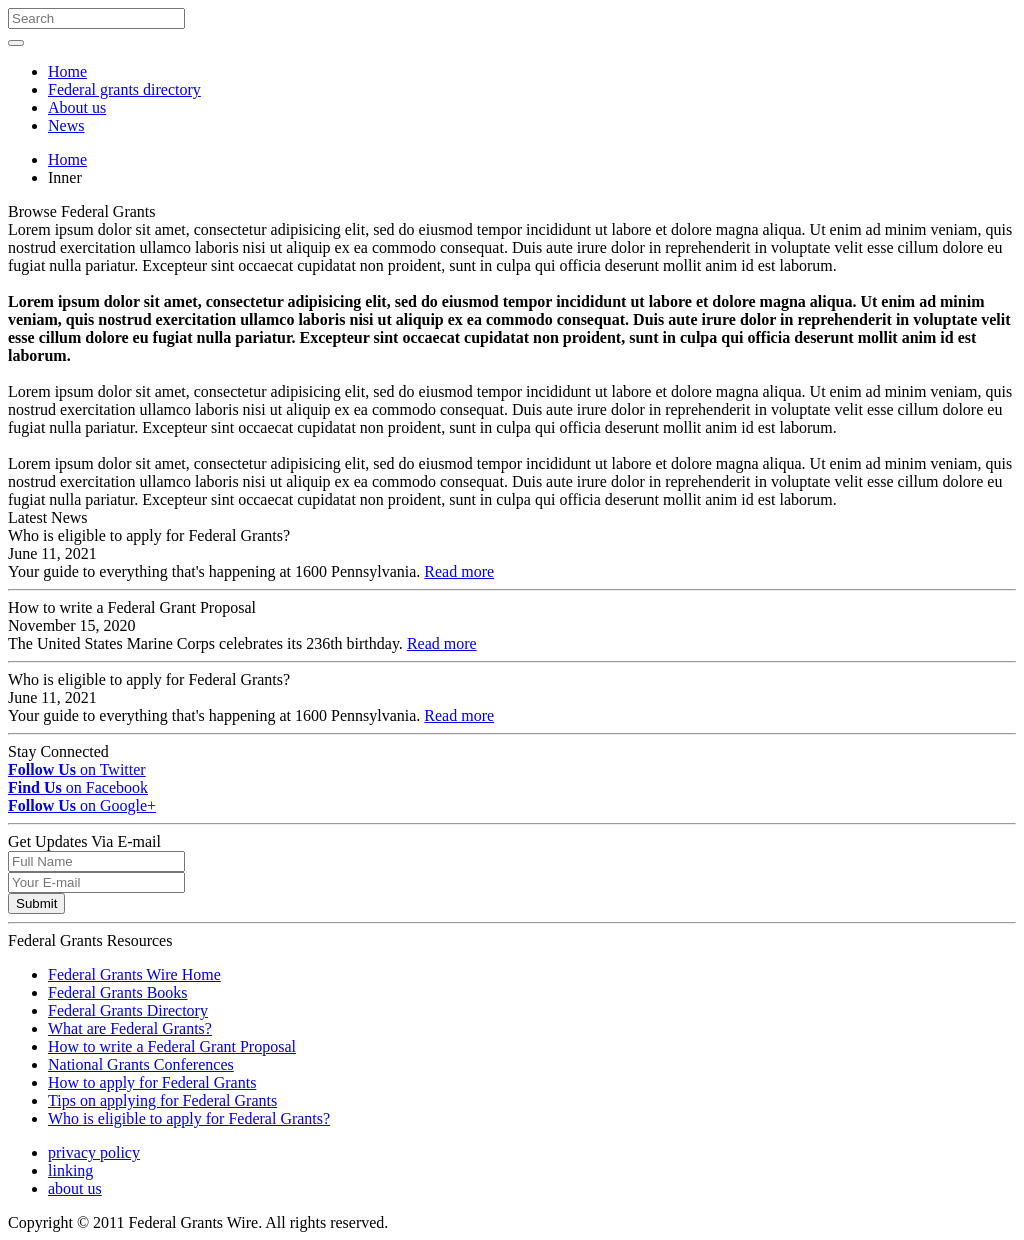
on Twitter (77, 769)
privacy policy (94, 1152)
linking (70, 1170)
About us (77, 107)
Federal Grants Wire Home (134, 974)
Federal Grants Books (118, 992)
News (66, 125)
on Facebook (78, 787)
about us (75, 1188)
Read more (459, 571)
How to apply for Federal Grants (152, 1082)
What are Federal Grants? (130, 1028)
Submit (36, 903)
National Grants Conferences (141, 1064)
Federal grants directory (124, 89)
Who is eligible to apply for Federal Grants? (189, 1118)
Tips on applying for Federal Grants (162, 1100)
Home (67, 71)
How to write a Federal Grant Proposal (172, 1046)
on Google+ (82, 805)
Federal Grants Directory (128, 1010)
